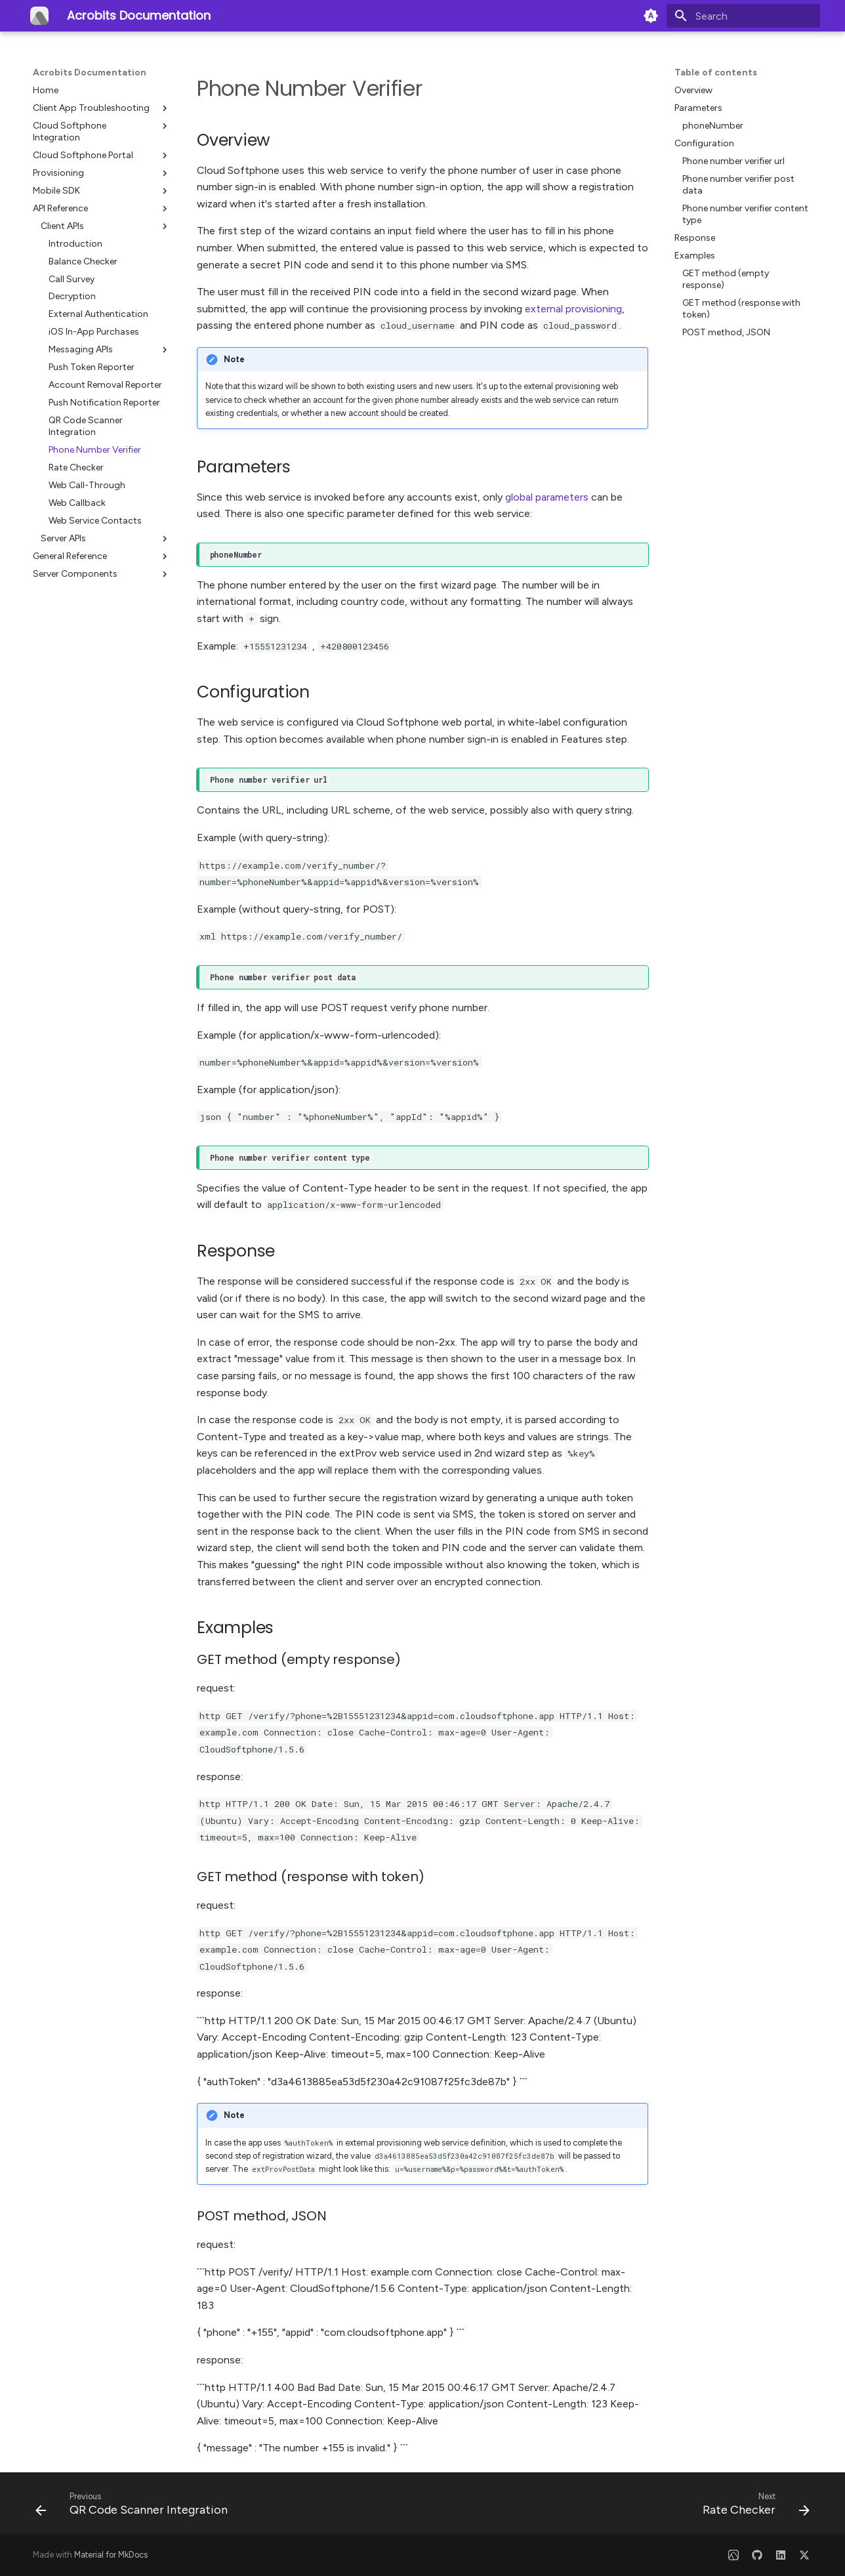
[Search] (743, 16)
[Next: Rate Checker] (752, 2507)
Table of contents (715, 72)
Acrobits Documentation (89, 72)
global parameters (546, 497)
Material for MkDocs (111, 2555)
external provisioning (573, 308)
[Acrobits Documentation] (39, 16)
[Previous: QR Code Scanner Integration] (135, 2507)
